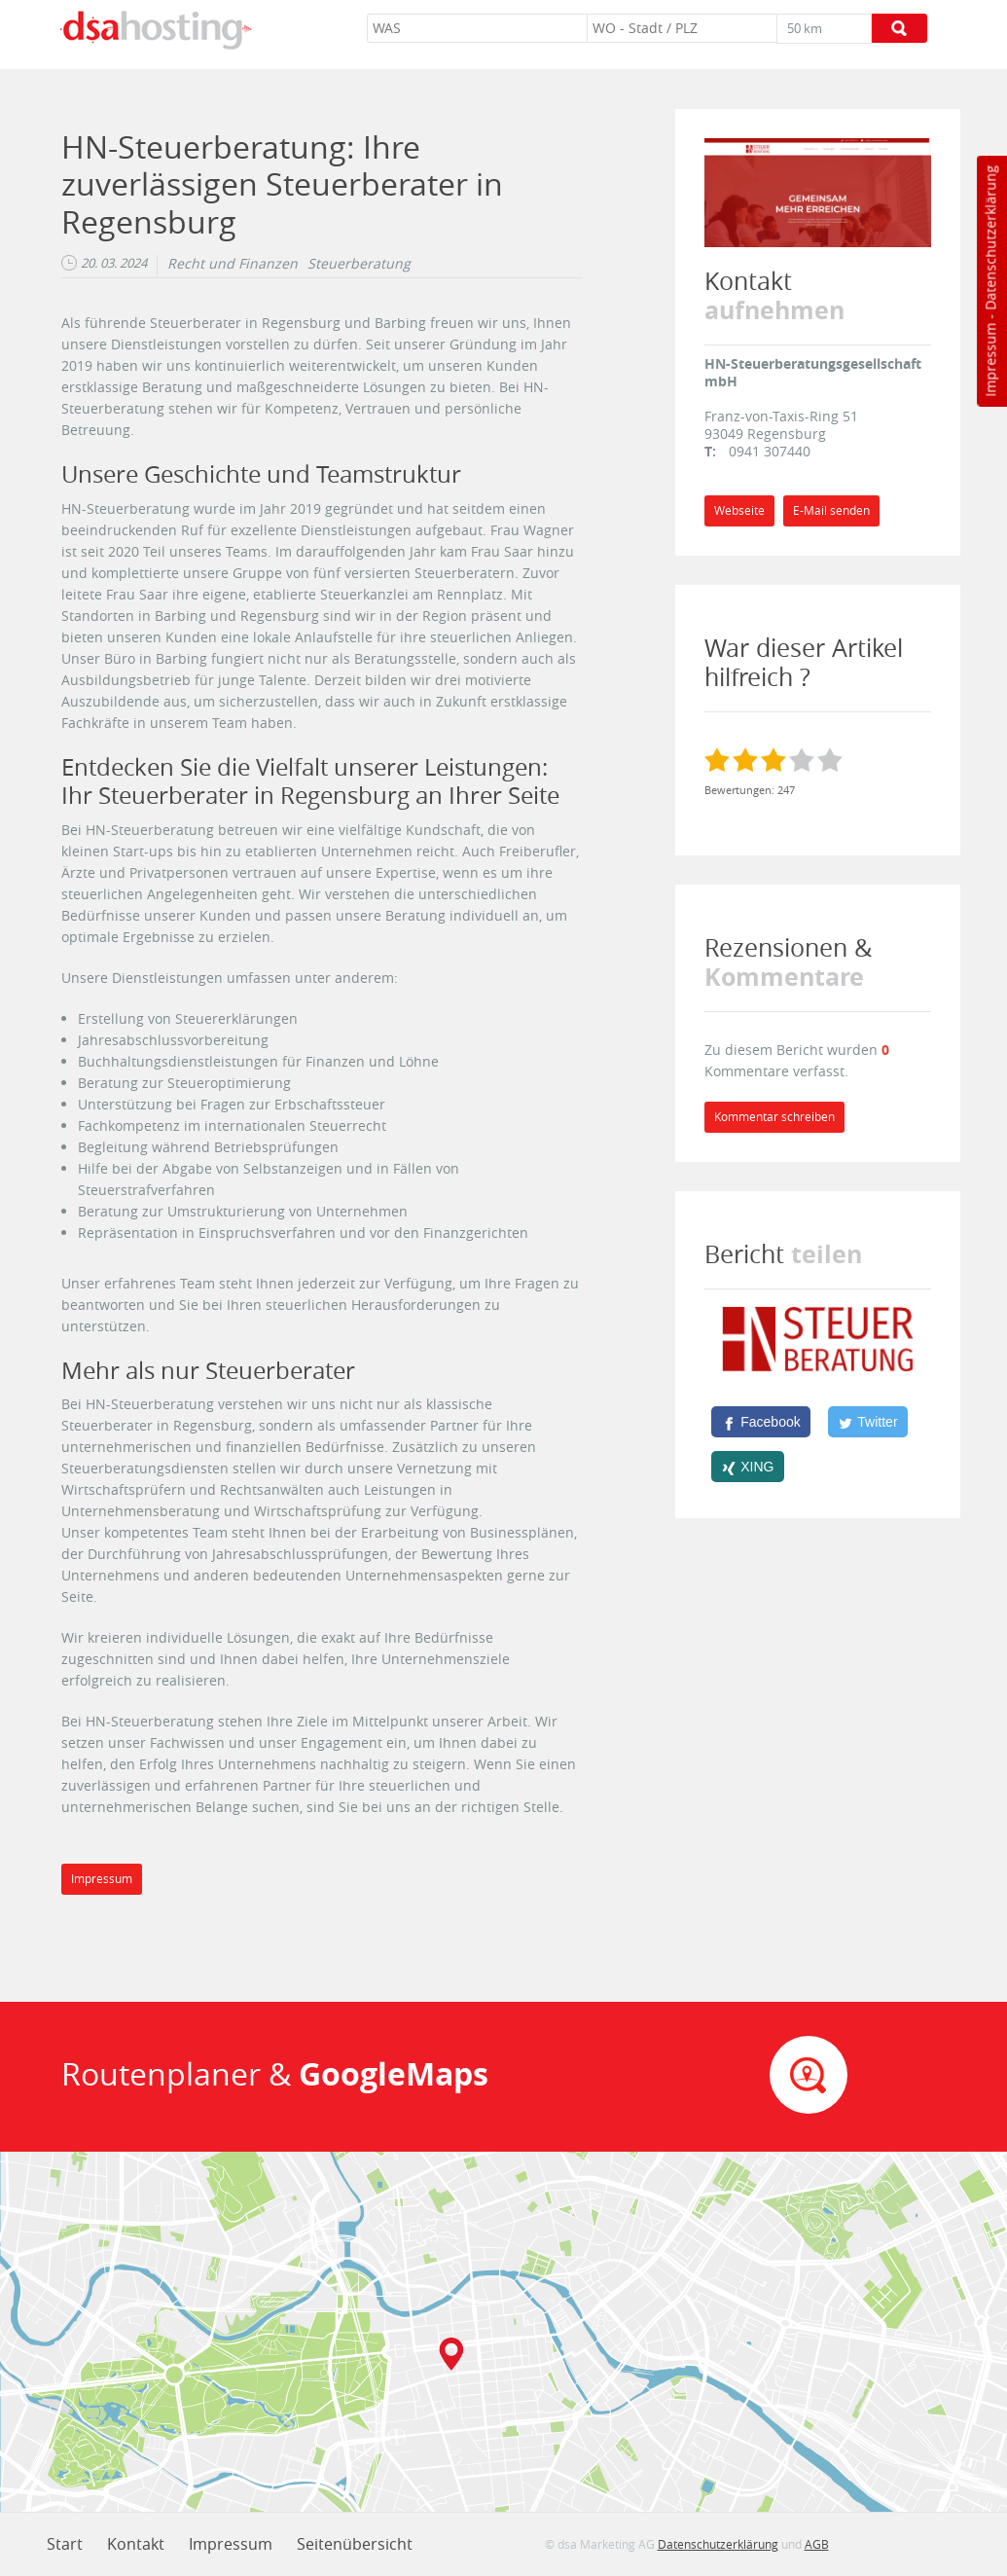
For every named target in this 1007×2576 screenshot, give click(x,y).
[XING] (747, 1466)
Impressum (990, 360)
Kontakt (135, 2544)
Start (65, 2544)
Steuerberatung (359, 263)
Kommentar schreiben (774, 1116)
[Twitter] (868, 1421)
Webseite (739, 510)
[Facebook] (760, 1421)
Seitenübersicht (355, 2544)
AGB (817, 2544)
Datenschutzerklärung (990, 237)
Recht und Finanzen (232, 263)
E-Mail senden (831, 510)
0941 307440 (769, 451)
